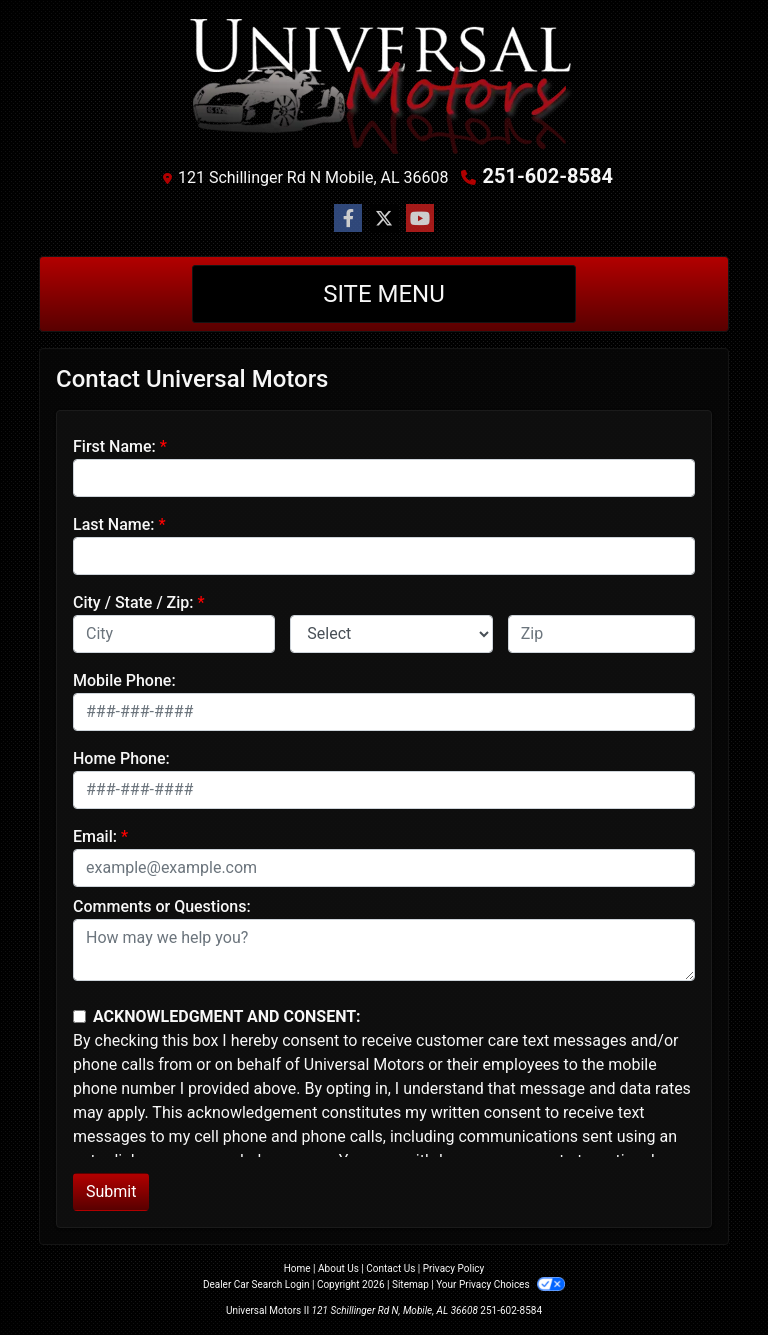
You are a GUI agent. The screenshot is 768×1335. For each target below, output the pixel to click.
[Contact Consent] (79, 1016)
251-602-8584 (547, 176)
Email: (95, 836)
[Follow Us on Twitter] (384, 219)
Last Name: (114, 524)
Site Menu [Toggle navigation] (384, 294)
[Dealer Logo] (384, 86)
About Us (338, 1268)
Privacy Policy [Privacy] (454, 1268)
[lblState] (391, 634)
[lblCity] (174, 634)
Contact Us (390, 1268)
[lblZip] (601, 634)
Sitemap (410, 1284)
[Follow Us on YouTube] (420, 219)
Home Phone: (121, 758)
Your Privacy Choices (500, 1284)
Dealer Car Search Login (256, 1284)
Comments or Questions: (162, 906)
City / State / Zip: (133, 602)
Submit (111, 1191)
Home (297, 1268)
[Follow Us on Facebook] (348, 219)
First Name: (114, 446)
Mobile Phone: (124, 680)
